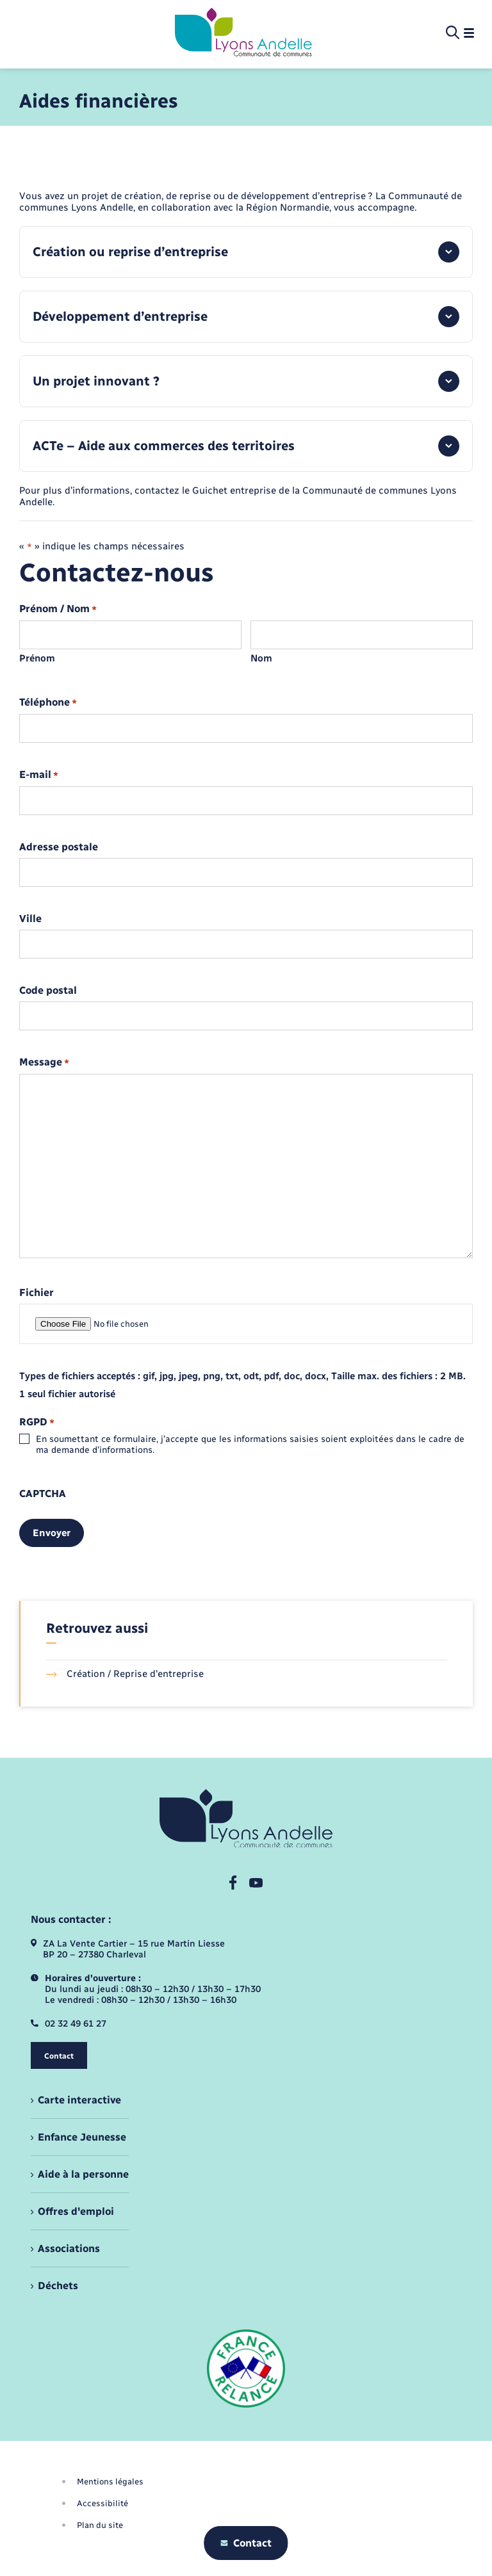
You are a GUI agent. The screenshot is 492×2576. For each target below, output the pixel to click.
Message (44, 1063)
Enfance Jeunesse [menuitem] (82, 2137)
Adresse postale (58, 847)
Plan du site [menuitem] (100, 2525)
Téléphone (48, 703)
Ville (30, 919)
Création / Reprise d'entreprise (125, 1674)
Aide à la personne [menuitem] (83, 2174)
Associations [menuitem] (69, 2248)
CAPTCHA (42, 1494)
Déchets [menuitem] (58, 2286)
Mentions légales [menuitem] (110, 2481)
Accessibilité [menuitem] (102, 2503)
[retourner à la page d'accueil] (243, 33)
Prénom (37, 658)
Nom (261, 658)
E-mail (38, 775)
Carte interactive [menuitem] (79, 2100)
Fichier (36, 1293)
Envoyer (51, 1533)
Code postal (48, 990)
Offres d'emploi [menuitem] (76, 2211)
